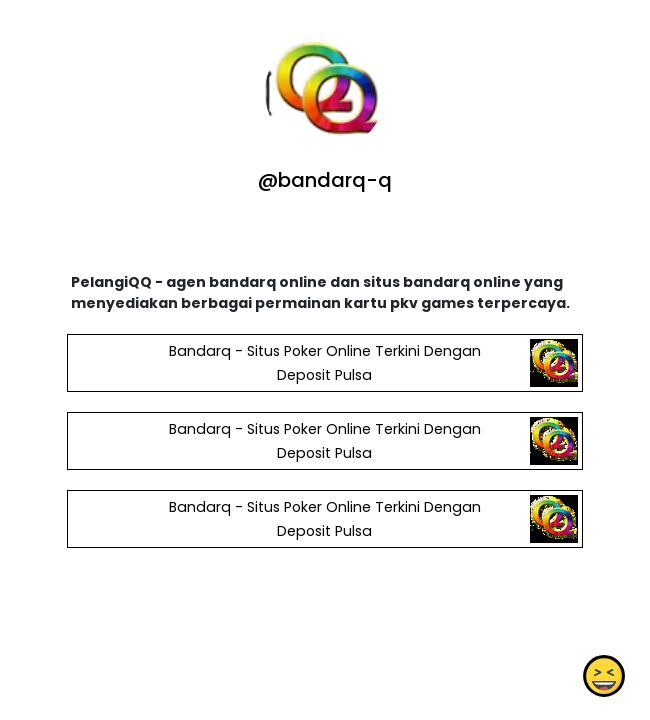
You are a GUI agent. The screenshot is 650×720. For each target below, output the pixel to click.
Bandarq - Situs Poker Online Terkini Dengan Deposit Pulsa (325, 363)
